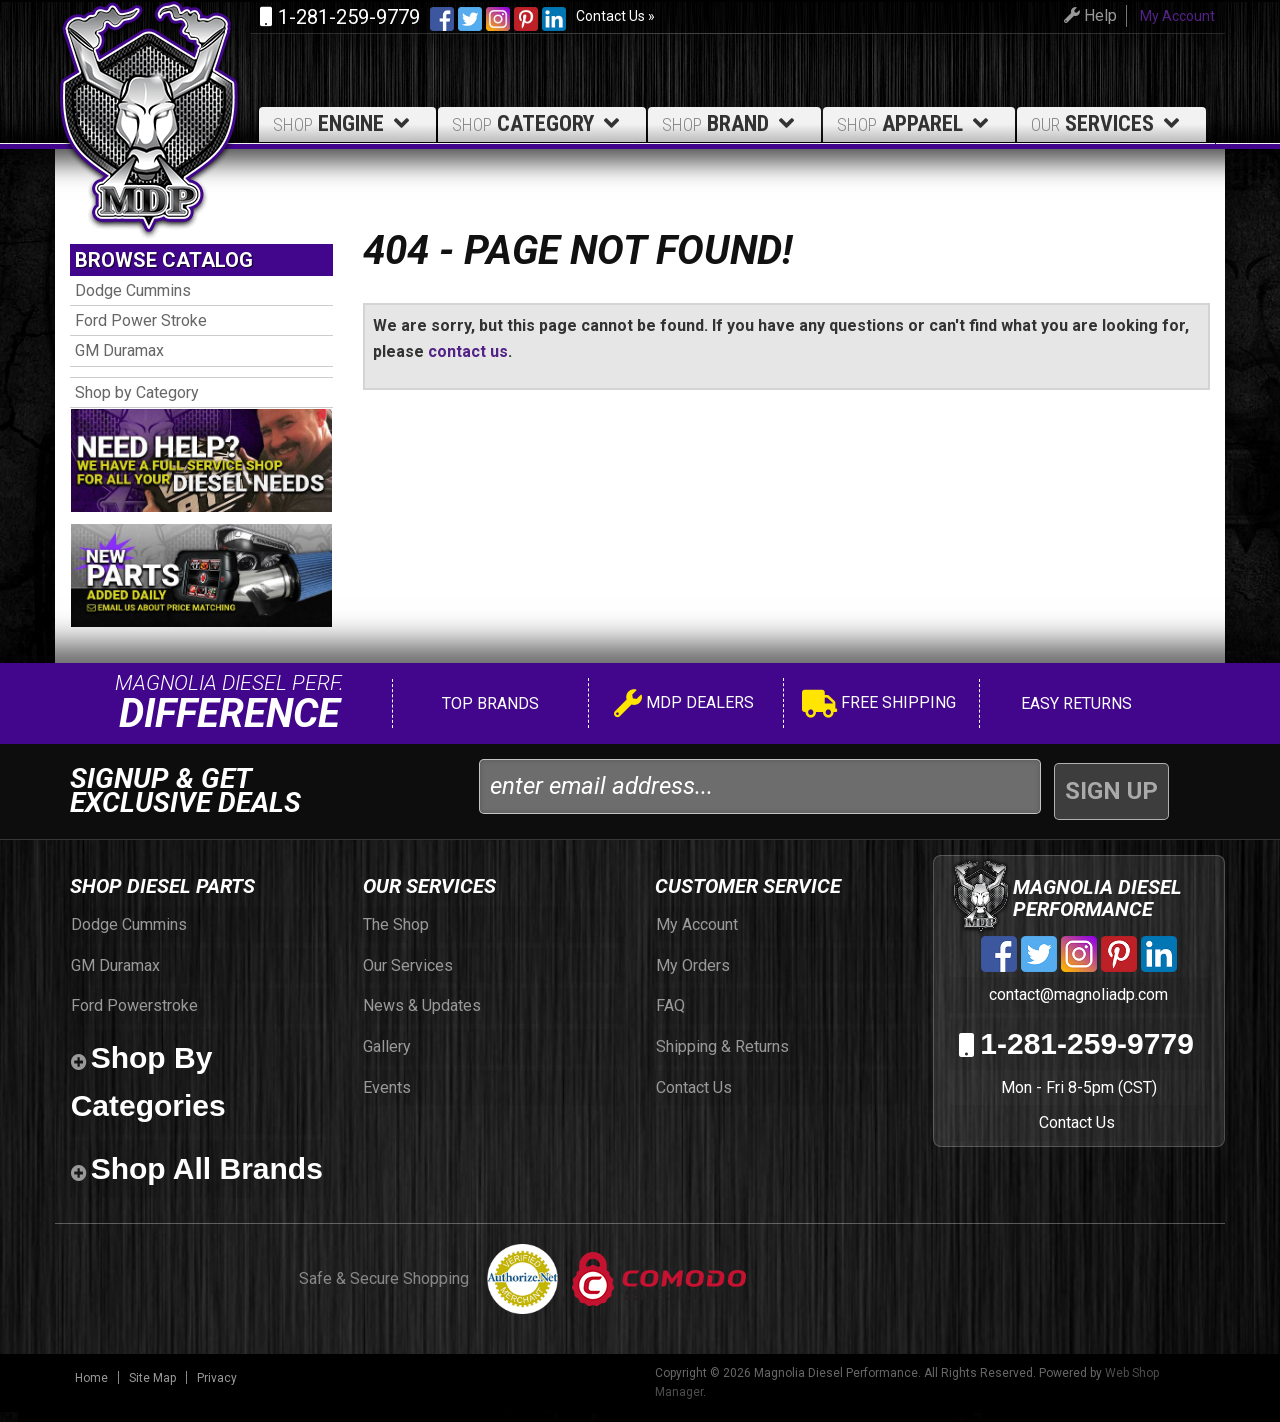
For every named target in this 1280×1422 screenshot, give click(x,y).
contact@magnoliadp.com (1076, 1004)
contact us (468, 351)
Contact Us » (615, 16)
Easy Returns (1074, 713)
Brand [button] (731, 123)
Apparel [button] (916, 123)
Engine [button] (344, 123)
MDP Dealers (684, 715)
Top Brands (488, 713)
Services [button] (1108, 123)
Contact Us (1076, 1132)
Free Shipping (879, 715)
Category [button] (539, 123)
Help (1082, 15)
